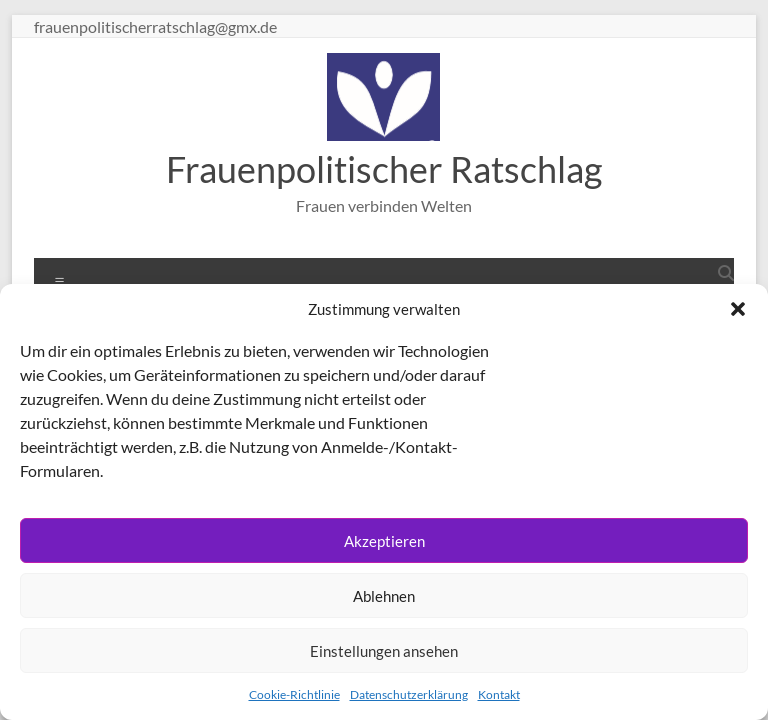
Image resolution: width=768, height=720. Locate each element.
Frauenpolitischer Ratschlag (384, 169)
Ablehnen (384, 596)
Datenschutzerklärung (409, 694)
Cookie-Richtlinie (294, 694)
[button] (738, 309)
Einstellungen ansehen (384, 651)
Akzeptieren (384, 541)
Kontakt (499, 694)
